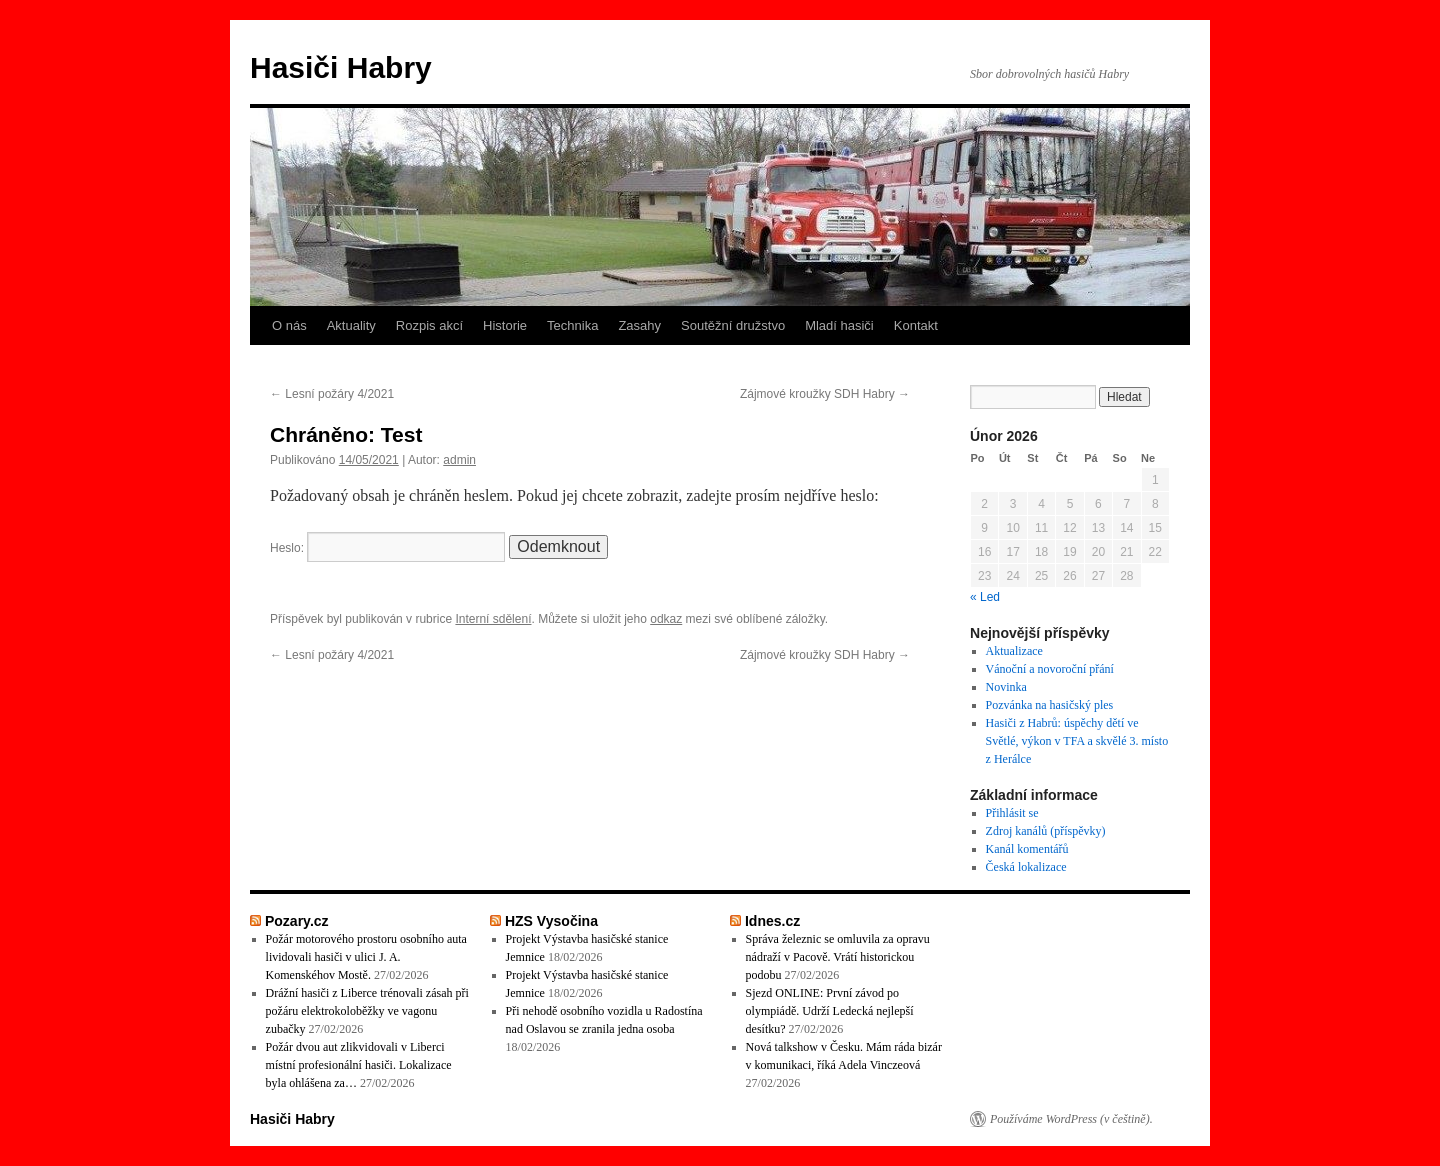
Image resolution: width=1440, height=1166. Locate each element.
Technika (572, 325)
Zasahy (639, 325)
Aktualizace (1014, 651)
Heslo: (387, 548)
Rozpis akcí (429, 325)
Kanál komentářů (1027, 849)
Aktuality (351, 325)
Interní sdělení (493, 619)
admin (459, 460)
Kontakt (916, 325)
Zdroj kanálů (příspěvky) (1046, 831)
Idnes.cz (772, 921)
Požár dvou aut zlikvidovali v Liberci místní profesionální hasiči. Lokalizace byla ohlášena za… (359, 1065)
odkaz (666, 619)
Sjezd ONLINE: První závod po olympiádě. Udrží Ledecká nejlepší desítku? (830, 1011)
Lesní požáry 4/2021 (332, 394)
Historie (505, 325)
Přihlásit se (1012, 813)
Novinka (1006, 687)
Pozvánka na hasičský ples (1050, 705)
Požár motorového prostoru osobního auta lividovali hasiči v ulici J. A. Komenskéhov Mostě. (366, 957)
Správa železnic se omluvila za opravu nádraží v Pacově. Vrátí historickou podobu (838, 957)
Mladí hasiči (839, 325)
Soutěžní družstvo (733, 325)
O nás (289, 325)
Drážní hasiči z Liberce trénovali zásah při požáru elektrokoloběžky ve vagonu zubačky (367, 1011)
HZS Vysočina (551, 921)
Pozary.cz (297, 921)
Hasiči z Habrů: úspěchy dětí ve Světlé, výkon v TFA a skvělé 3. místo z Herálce (1077, 741)
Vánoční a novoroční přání (1050, 669)
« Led (985, 597)
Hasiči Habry (341, 67)
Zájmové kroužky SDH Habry (825, 394)
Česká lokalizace (1026, 867)
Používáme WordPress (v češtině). (1071, 1119)
